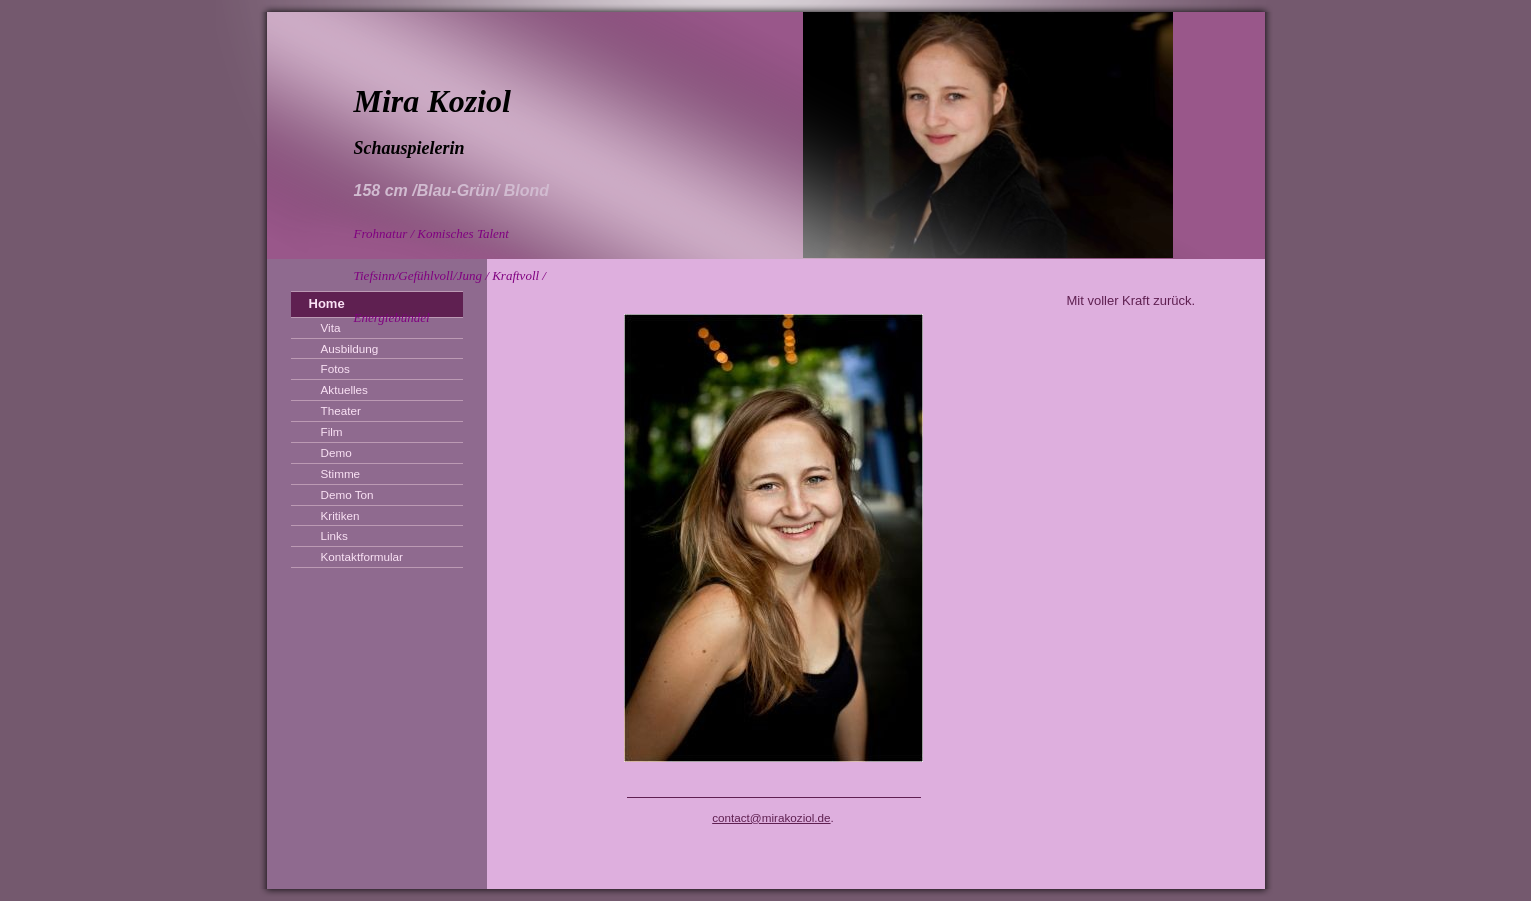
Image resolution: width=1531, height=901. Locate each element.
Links (334, 535)
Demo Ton (347, 494)
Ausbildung (350, 348)
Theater (341, 410)
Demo (336, 452)
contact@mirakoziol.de (771, 817)
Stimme (341, 473)
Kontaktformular (362, 556)
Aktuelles (344, 389)
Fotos (335, 368)
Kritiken (340, 515)
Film (332, 431)
